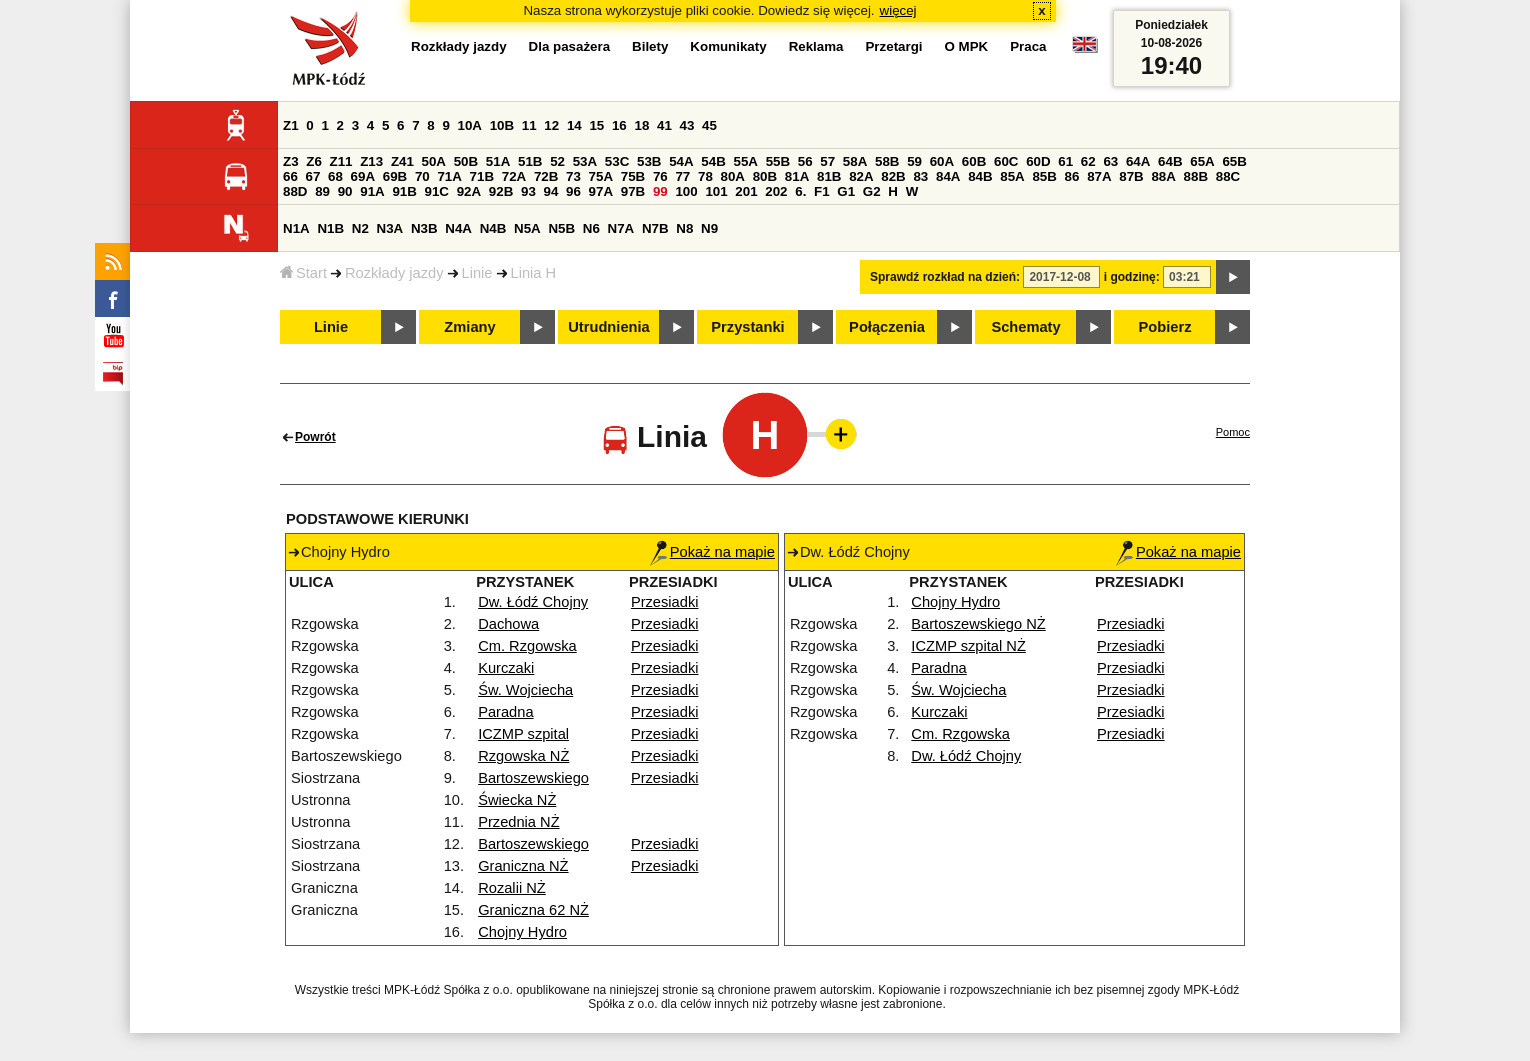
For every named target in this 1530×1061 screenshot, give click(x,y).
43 (687, 125)
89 (322, 191)
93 (528, 191)
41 (664, 125)
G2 (872, 191)
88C (1228, 176)
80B (765, 176)
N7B (655, 228)
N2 (360, 228)
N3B (424, 228)
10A (470, 125)
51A (498, 161)
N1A (296, 228)
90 (345, 191)
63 (1110, 161)
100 (686, 191)
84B (980, 176)
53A (585, 161)
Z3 (291, 161)
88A (1163, 176)
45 (709, 125)
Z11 (341, 161)
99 (660, 191)
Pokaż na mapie (712, 552)
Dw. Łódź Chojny (533, 602)
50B (466, 161)
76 (660, 176)
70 (422, 176)
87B (1131, 176)
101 (716, 191)
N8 (684, 228)
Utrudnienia (608, 327)
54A (681, 161)
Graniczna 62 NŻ (533, 910)
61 (1065, 161)
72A (514, 176)
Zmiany (469, 327)
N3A (390, 228)
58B (887, 161)
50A (434, 161)
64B (1170, 161)
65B (1234, 161)
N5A (527, 228)
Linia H (534, 273)
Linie (477, 273)
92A (469, 191)
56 (805, 161)
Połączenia (887, 327)
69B (395, 176)
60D (1038, 161)
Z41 (402, 161)
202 (776, 191)
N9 (709, 228)
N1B (330, 228)
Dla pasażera (570, 46)
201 (746, 191)
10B (502, 125)
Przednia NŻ (518, 822)
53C (617, 161)
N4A (458, 228)
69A (363, 176)
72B (546, 176)
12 (551, 125)
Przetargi (893, 46)
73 (573, 176)
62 (1088, 161)
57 (827, 161)
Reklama (816, 46)
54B (713, 161)
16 (619, 125)
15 (596, 125)
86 (1072, 176)
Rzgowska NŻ (523, 756)
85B (1044, 176)
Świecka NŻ (517, 800)
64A (1138, 161)
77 (682, 176)
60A (942, 161)
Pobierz (1165, 327)
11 (529, 125)
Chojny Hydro (522, 932)
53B (649, 161)
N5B (561, 228)
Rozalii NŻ (512, 888)
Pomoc (1233, 432)
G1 (846, 191)
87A (1099, 176)
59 (914, 161)
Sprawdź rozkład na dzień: (945, 277)
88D (295, 191)
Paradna (505, 712)
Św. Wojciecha (525, 690)
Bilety (650, 46)
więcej (898, 10)
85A (1012, 176)
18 (641, 125)
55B (778, 161)
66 (290, 176)
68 (335, 176)
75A (601, 176)
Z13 (371, 161)
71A (449, 176)
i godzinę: (1132, 277)
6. (800, 191)
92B (501, 191)
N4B (493, 228)
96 (573, 191)
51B (530, 161)
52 (557, 161)
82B (893, 176)
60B (974, 161)
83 (920, 176)
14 (574, 125)
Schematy (1025, 327)
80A (733, 176)
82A (861, 176)
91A (372, 191)
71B (482, 176)
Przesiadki (665, 602)
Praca (1028, 46)
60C (1006, 161)
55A (745, 161)
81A (797, 176)
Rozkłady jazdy (394, 273)
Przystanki (747, 327)
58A (855, 161)
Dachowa (508, 624)
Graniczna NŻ (523, 866)
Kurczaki (506, 668)
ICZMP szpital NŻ (968, 646)
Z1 (291, 125)
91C (437, 191)
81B (829, 176)
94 (551, 191)
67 (313, 176)
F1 (822, 191)
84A (948, 176)
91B (404, 191)
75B (633, 176)
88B (1196, 176)
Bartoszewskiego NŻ (978, 624)
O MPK (967, 46)
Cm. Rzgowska (527, 646)
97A (601, 191)
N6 (591, 228)
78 (705, 176)
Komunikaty (728, 46)
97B (633, 191)
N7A (621, 228)
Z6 (314, 161)
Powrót (315, 437)
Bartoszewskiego (533, 778)
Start (303, 273)
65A (1202, 161)
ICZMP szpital (523, 734)
